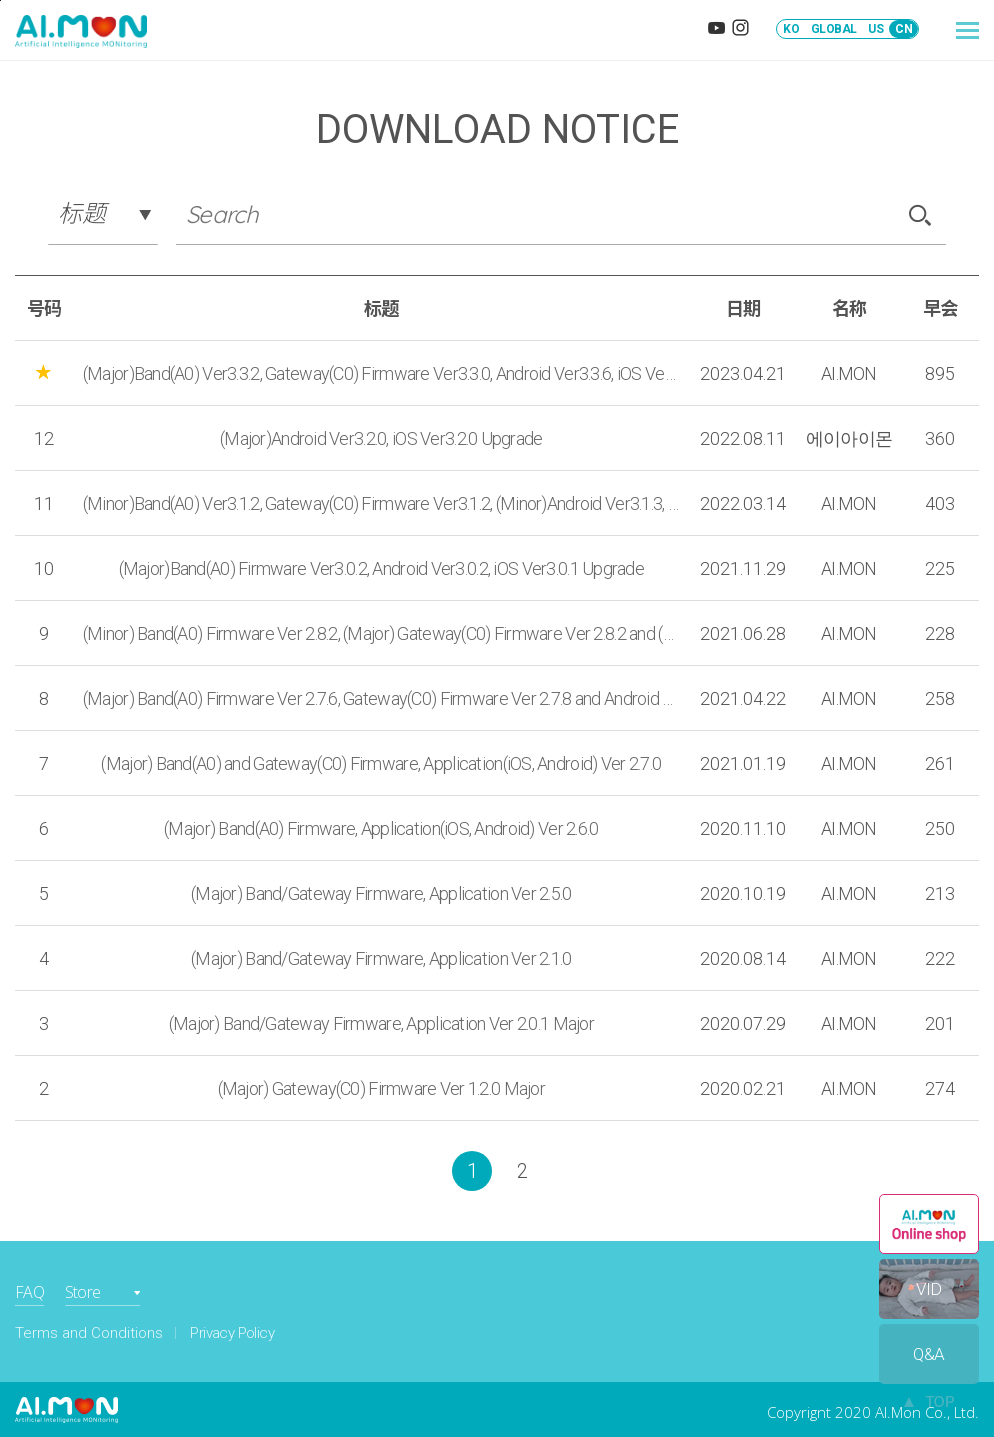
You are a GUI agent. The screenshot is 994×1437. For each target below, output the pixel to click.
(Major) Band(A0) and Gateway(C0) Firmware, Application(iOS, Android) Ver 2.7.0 (381, 763)
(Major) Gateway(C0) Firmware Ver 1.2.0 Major (381, 1088)
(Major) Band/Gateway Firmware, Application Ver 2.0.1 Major (381, 1023)
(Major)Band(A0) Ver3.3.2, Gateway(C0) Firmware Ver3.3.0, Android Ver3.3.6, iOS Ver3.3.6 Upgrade (381, 373)
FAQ (29, 1292)
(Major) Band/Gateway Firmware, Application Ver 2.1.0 (381, 958)
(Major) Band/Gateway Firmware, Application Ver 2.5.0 (381, 893)
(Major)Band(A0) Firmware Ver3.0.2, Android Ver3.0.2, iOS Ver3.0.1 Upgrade (381, 568)
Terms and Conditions (89, 1333)
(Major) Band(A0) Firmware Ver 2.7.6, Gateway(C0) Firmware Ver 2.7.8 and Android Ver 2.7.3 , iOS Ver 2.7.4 (381, 698)
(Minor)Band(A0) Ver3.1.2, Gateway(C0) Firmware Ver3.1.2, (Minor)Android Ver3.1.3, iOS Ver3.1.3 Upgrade (381, 503)
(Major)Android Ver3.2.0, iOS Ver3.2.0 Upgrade (381, 438)
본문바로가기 (0, 0)
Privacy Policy (232, 1333)
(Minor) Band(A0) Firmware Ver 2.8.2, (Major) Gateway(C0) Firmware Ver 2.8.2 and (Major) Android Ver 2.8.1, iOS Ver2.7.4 (381, 633)
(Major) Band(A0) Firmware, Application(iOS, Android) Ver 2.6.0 (381, 828)
